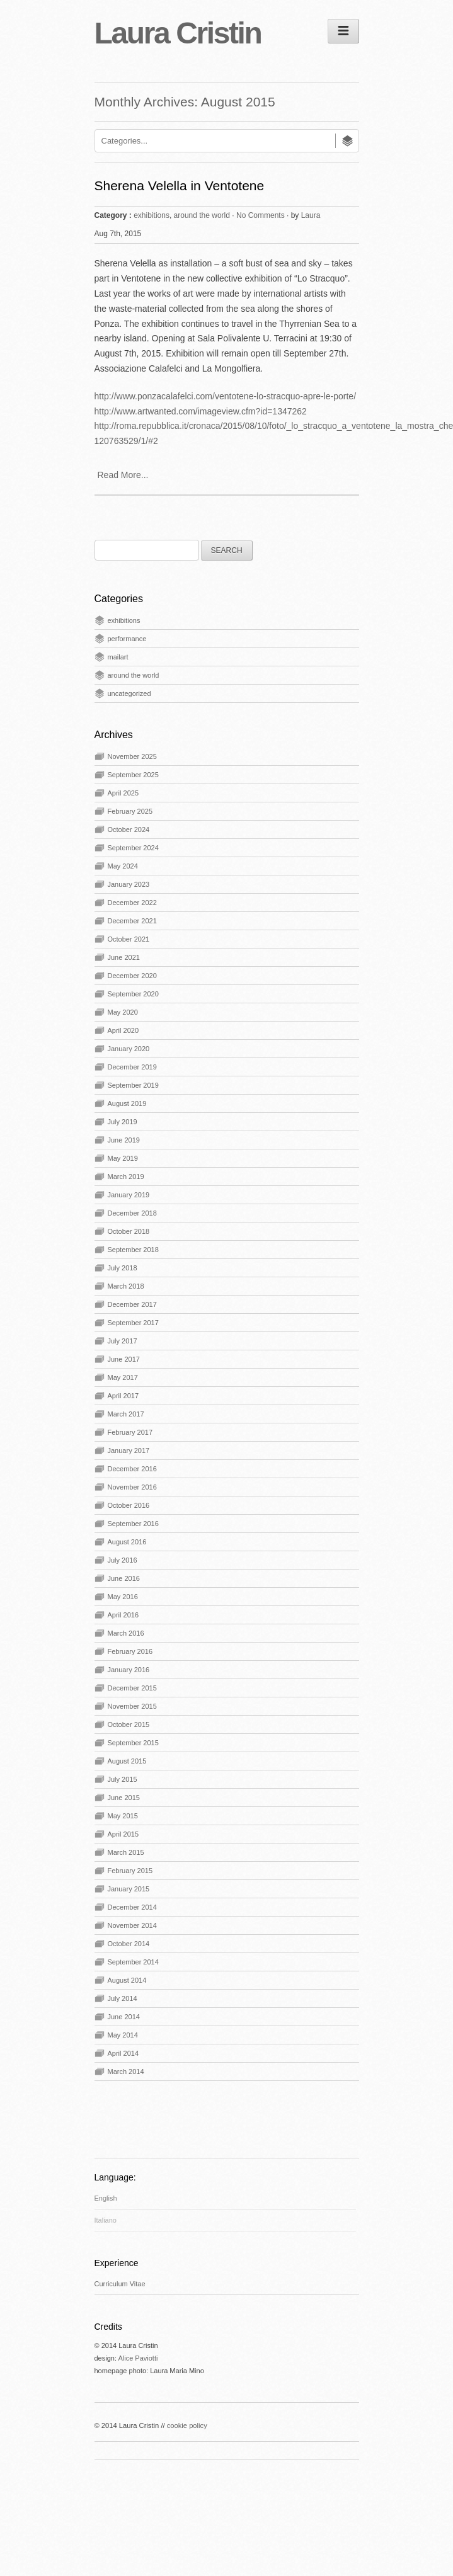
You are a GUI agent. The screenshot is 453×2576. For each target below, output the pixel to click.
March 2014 (126, 2071)
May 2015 (123, 1816)
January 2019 (129, 1195)
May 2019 (123, 1158)
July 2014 (122, 1998)
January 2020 (129, 1048)
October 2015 (129, 1724)
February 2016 (130, 1651)
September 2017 (133, 1322)
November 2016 (132, 1487)
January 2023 (129, 884)
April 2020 (123, 1030)
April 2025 (123, 793)
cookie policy (187, 2425)
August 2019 (127, 1103)
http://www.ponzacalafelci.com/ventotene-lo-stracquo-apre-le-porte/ (226, 396)
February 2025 (130, 811)
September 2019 (133, 1085)
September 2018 (133, 1249)
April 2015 (123, 1834)
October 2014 (129, 1943)
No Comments (260, 215)
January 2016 (129, 1669)
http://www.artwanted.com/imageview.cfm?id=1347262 (201, 411)
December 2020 (132, 975)
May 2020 (123, 1012)
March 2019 (126, 1176)
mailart (118, 657)
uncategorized (129, 693)
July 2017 (122, 1341)
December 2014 (132, 1907)
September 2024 (133, 848)
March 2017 (126, 1414)
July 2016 (122, 1560)
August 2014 (127, 1980)
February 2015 (130, 1870)
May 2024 (123, 866)
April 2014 (123, 2053)
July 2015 (122, 1779)
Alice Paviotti (138, 2358)
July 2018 (122, 1268)
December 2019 (132, 1067)
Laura (311, 215)
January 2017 (129, 1450)
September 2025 (133, 774)
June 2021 (124, 957)
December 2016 (132, 1469)
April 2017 (123, 1395)
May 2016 (123, 1596)
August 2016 (127, 1542)
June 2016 (124, 1578)
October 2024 (129, 829)
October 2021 (129, 939)
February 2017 (130, 1432)
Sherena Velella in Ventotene (180, 185)
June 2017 (124, 1359)
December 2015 (132, 1688)
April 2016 (123, 1615)
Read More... (123, 475)
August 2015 (127, 1761)
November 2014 (132, 1925)
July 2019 (122, 1122)
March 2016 (126, 1633)
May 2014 (123, 2035)
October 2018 (129, 1231)
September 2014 (133, 1962)
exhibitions (151, 215)
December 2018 (132, 1213)
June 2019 (124, 1140)
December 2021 (132, 921)
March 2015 (126, 1852)
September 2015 (133, 1743)
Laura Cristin (178, 33)
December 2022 (132, 902)
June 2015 (124, 1797)
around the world (202, 215)
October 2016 (129, 1505)
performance (127, 638)
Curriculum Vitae (120, 2284)
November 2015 (132, 1706)
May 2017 (123, 1377)
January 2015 (129, 1889)
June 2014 (124, 2016)
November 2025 (132, 756)
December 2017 (132, 1304)
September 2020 (133, 994)
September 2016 (133, 1523)
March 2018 (126, 1286)
